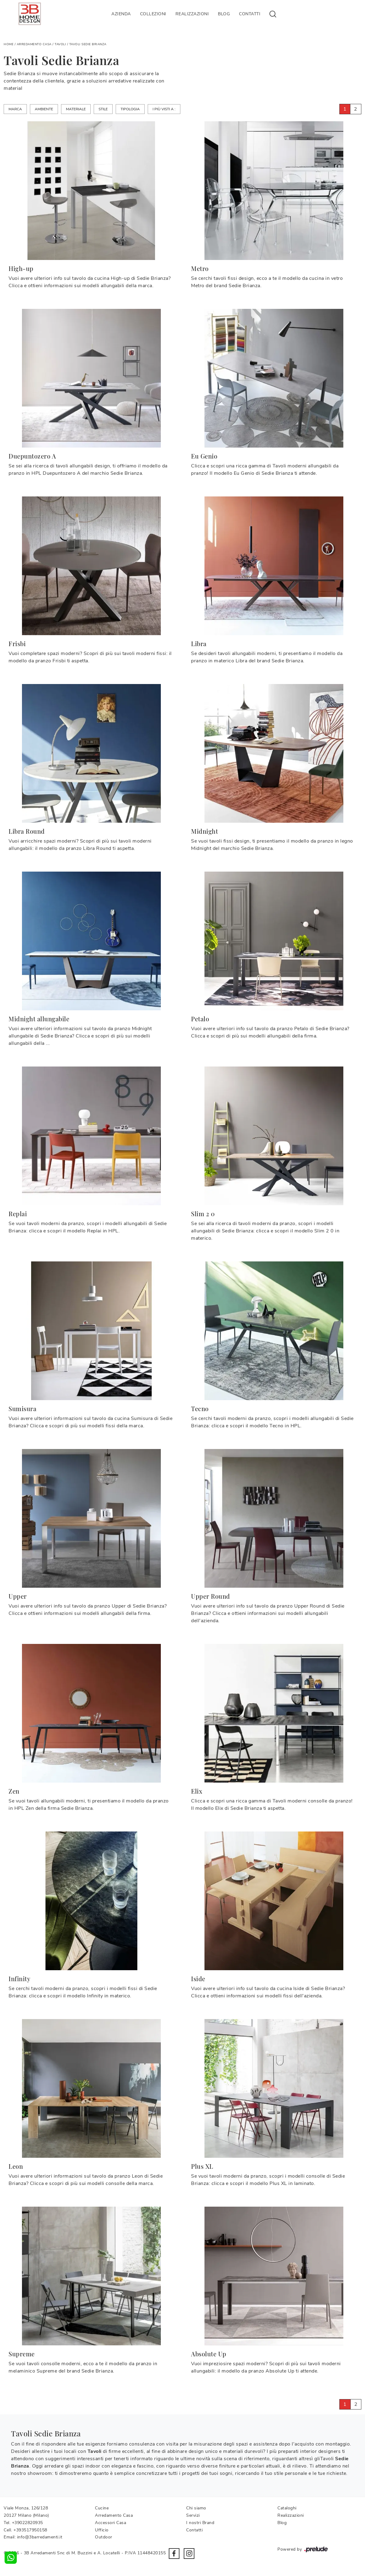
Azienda (121, 14)
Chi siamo (196, 2508)
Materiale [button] (76, 109)
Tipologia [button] (130, 109)
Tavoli (60, 44)
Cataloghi (287, 2508)
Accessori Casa (110, 2523)
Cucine (102, 2508)
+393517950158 (30, 2530)
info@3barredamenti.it (40, 2537)
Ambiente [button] (44, 109)
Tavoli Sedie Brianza (88, 44)
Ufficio (102, 2530)
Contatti (249, 14)
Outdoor (103, 2537)
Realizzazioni (192, 14)
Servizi (193, 2515)
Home (8, 44)
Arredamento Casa (34, 44)
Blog (224, 14)
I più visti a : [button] (164, 109)
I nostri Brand (200, 2523)
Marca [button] (15, 109)
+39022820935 (27, 2523)
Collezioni (153, 14)
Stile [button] (103, 109)
